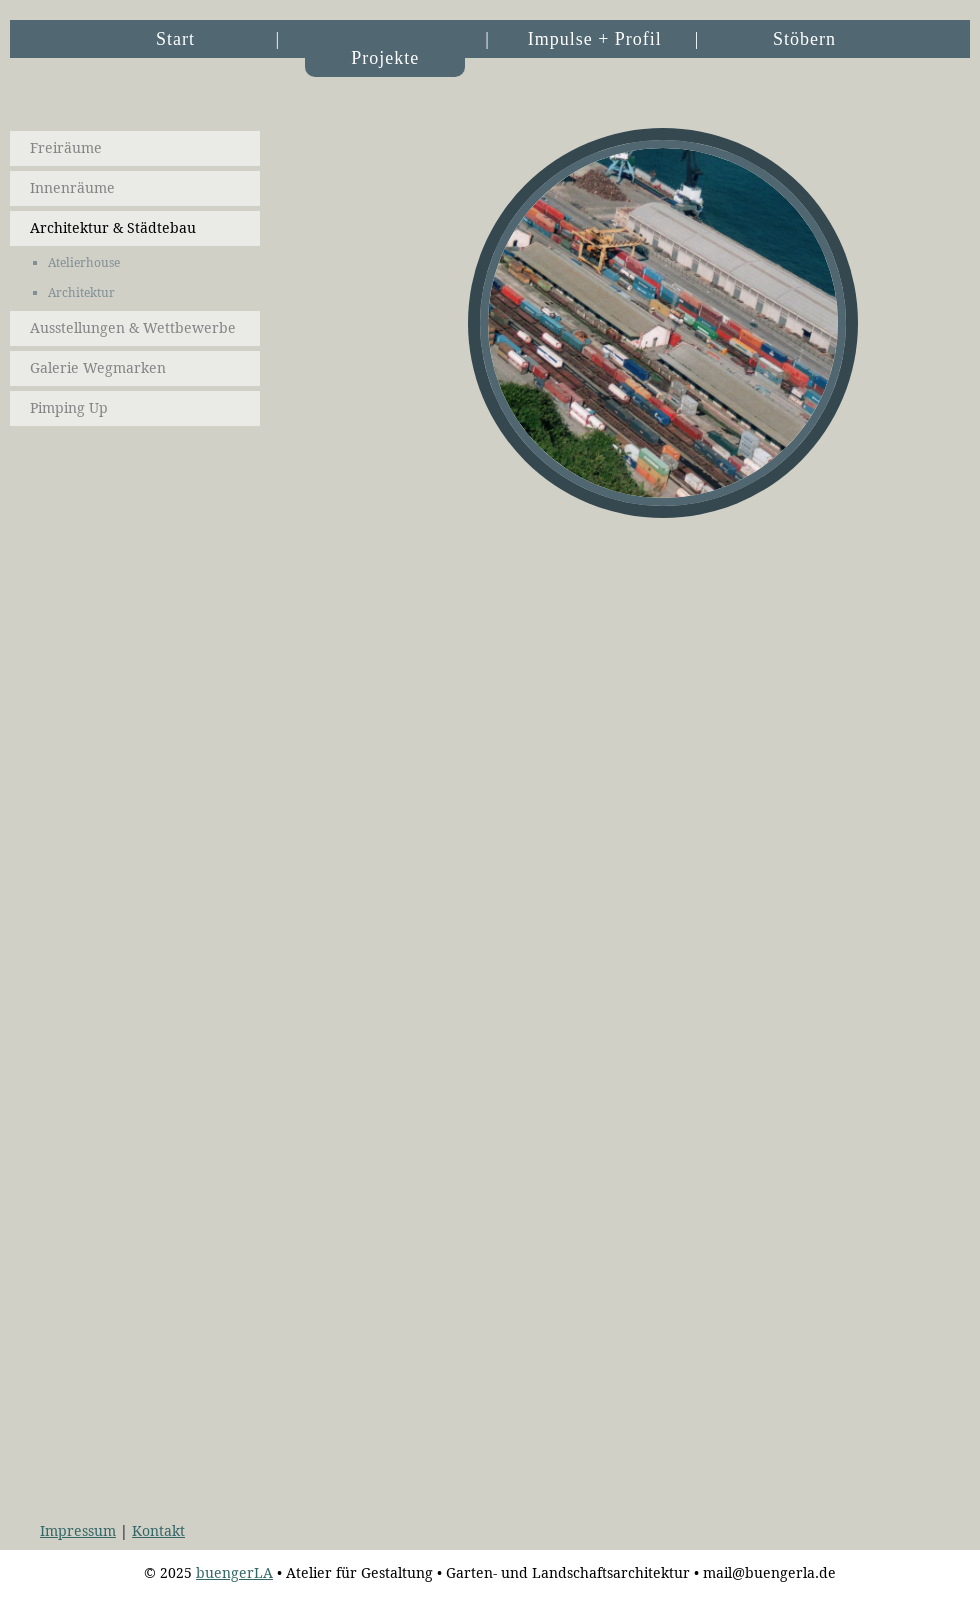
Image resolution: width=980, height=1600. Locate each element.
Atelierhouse (84, 263)
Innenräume (72, 188)
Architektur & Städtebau (113, 228)
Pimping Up (69, 408)
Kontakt (158, 1531)
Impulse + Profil (595, 39)
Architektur (81, 293)
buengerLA (234, 1573)
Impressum (78, 1531)
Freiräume (66, 148)
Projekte (385, 58)
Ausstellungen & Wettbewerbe (133, 328)
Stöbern (804, 39)
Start (175, 39)
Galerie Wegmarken (98, 368)
